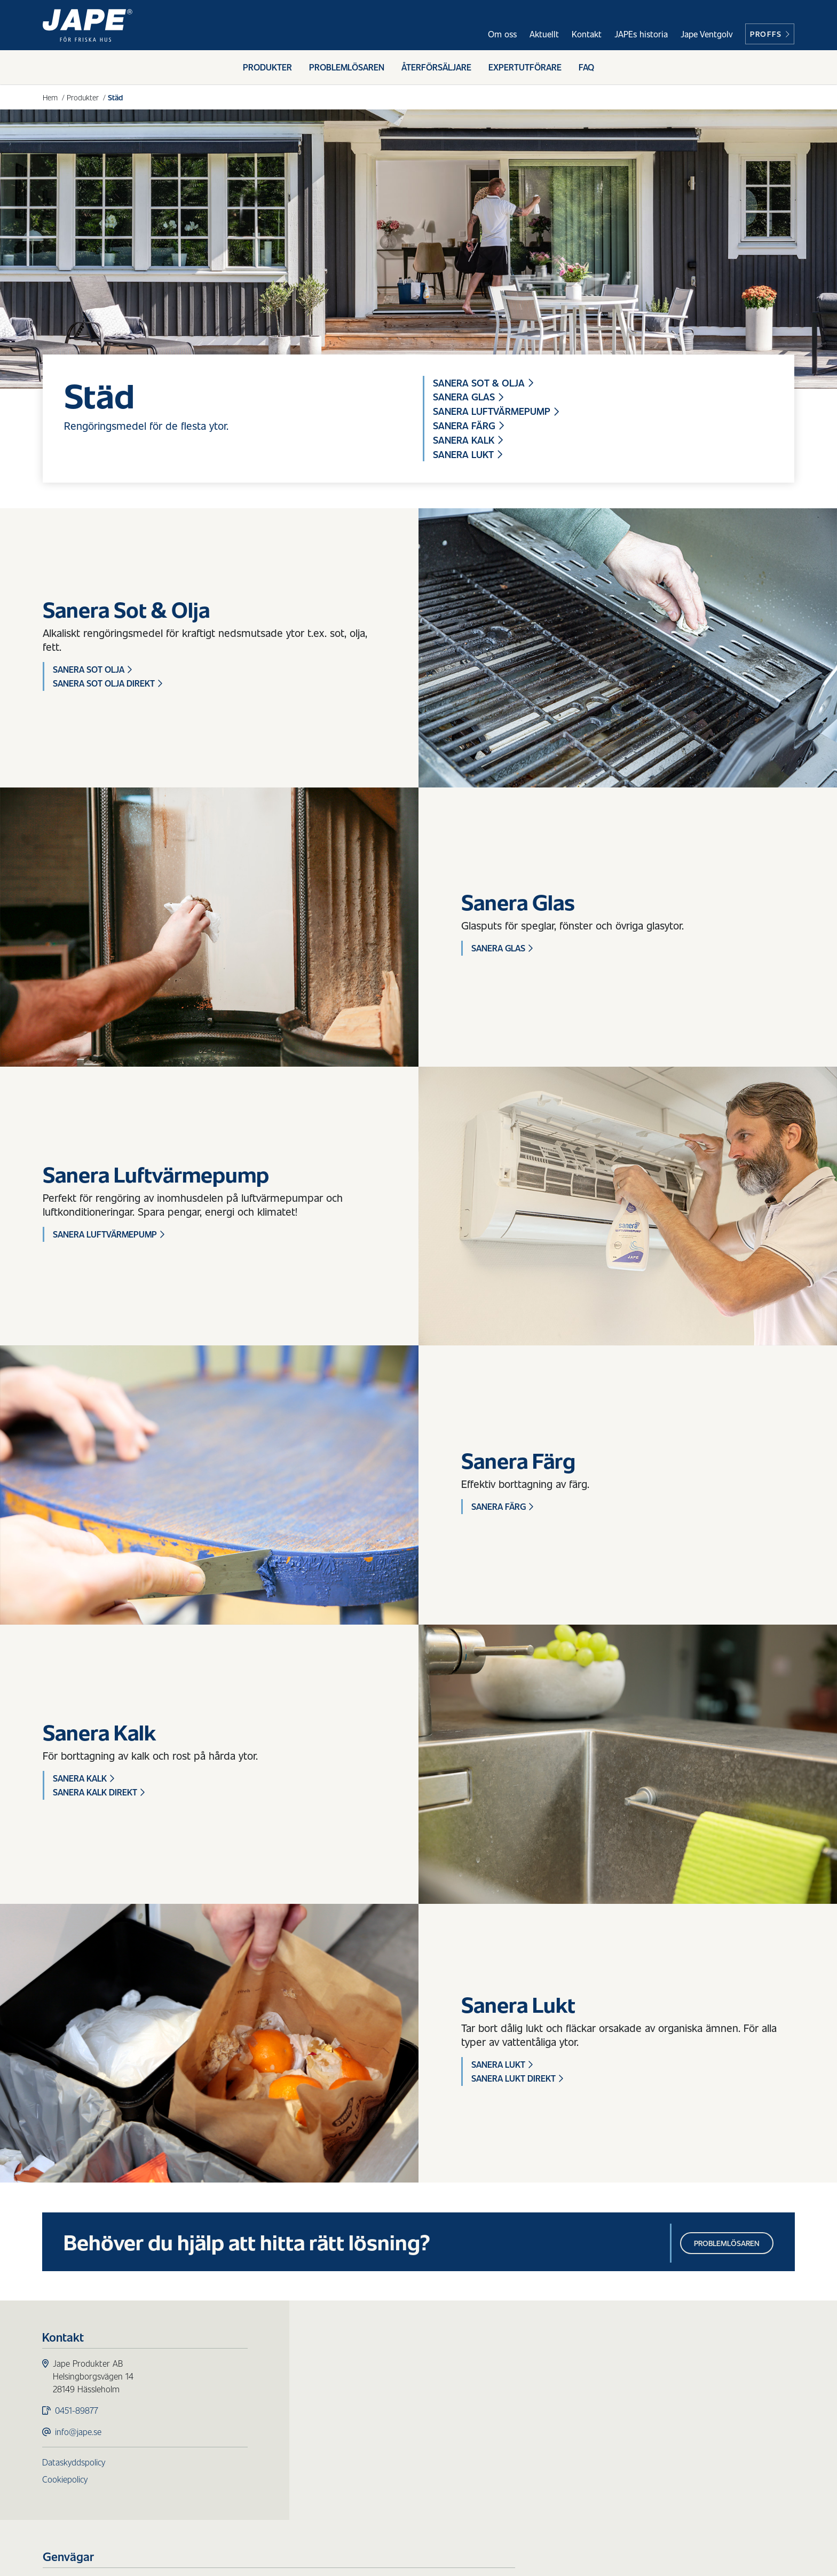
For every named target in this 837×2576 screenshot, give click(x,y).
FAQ (586, 68)
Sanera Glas (468, 397)
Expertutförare (525, 68)
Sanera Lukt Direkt (517, 2078)
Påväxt (334, 2377)
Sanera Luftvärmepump (496, 411)
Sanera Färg (468, 426)
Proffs (769, 34)
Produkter (267, 68)
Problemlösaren (346, 68)
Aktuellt (544, 34)
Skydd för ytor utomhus (367, 2390)
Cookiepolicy (65, 2480)
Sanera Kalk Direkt (99, 1793)
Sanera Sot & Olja (483, 382)
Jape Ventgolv (706, 34)
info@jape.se (79, 2433)
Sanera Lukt (467, 454)
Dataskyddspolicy (74, 2463)
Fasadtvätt (341, 2403)
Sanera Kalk (468, 440)
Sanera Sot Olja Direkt (107, 683)
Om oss (502, 34)
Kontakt (587, 34)
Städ (330, 2429)
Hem (50, 97)
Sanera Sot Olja (92, 669)
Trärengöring (346, 2416)
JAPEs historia (641, 34)
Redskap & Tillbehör (358, 2441)
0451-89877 (77, 2411)
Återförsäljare (436, 68)
